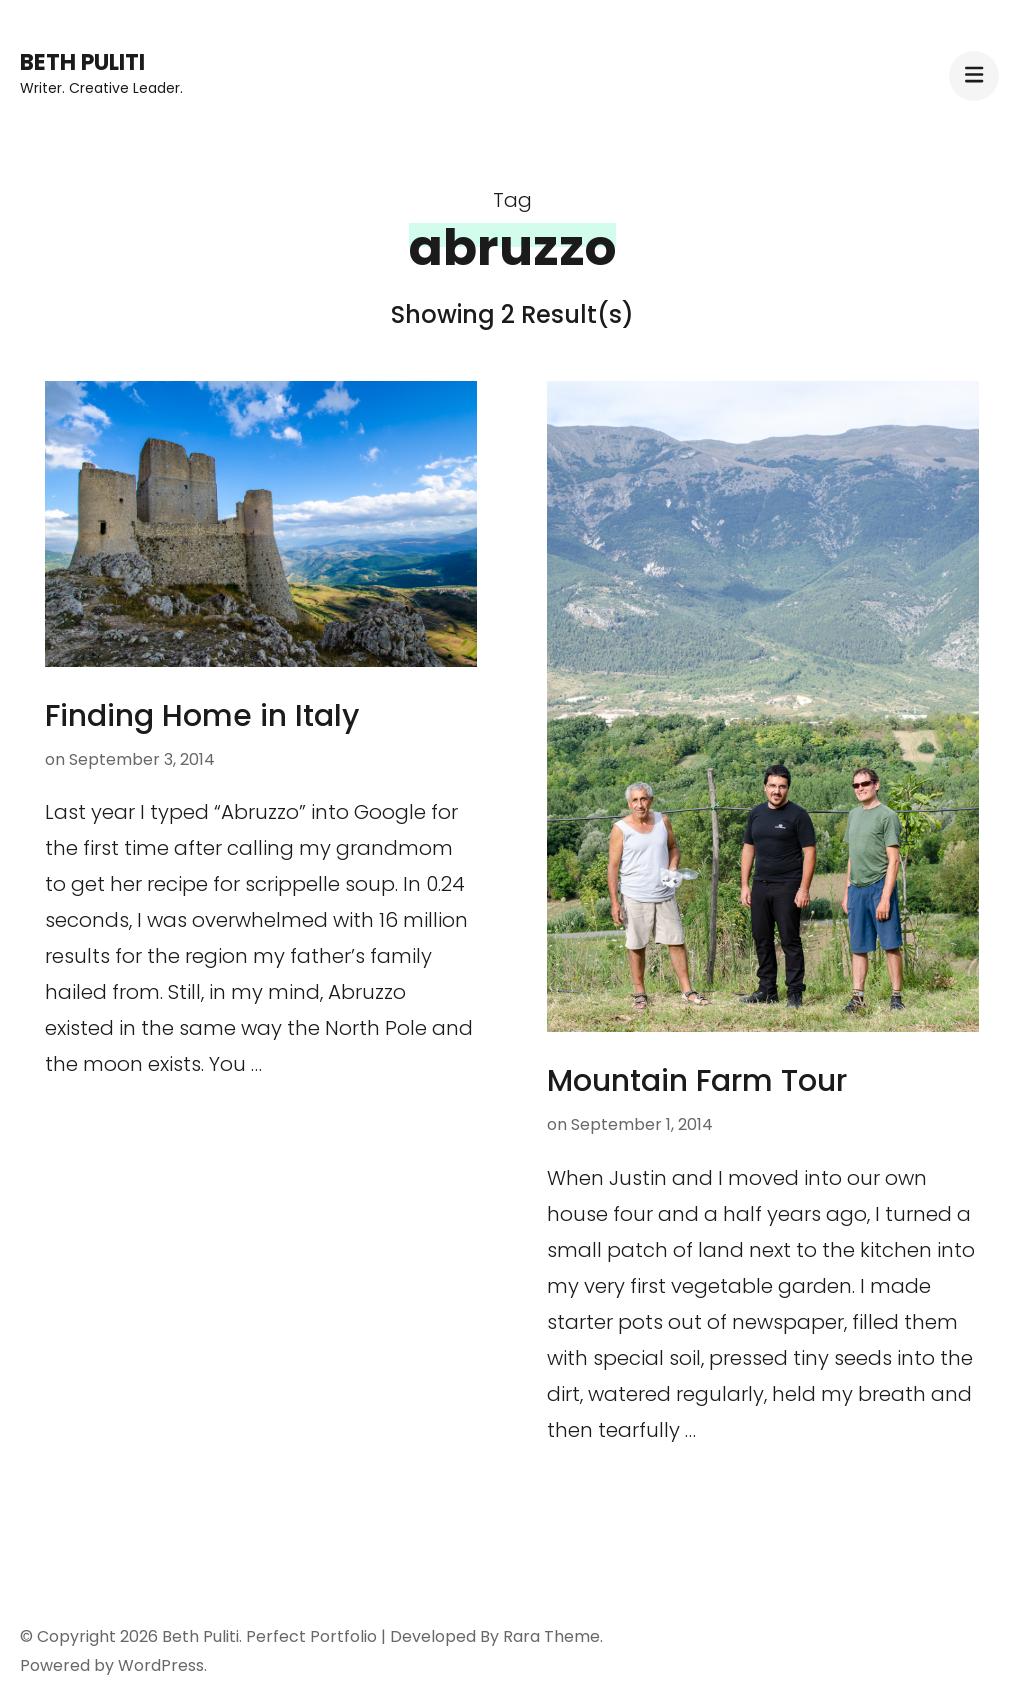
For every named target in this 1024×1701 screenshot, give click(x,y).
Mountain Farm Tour (697, 1081)
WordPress (161, 1665)
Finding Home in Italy (202, 716)
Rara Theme (551, 1636)
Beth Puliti (82, 62)
